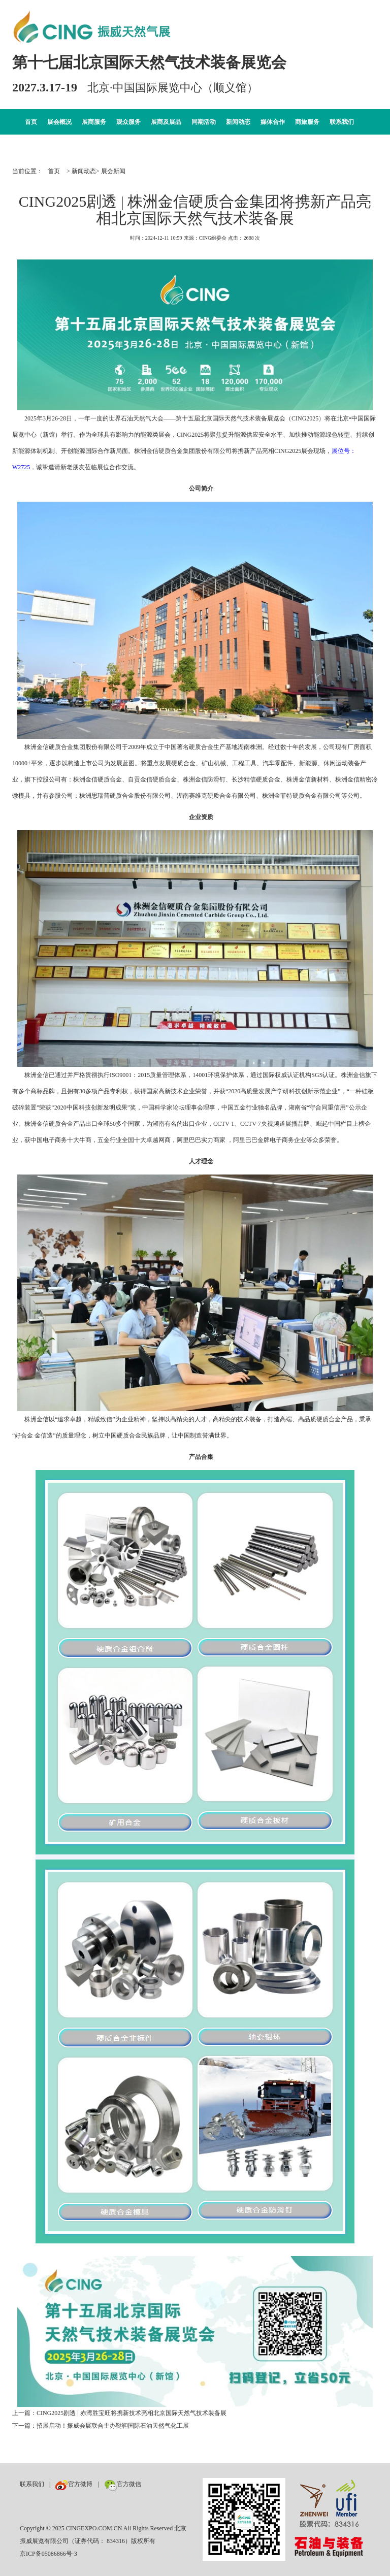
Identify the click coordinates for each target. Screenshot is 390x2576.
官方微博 (73, 2484)
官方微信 (122, 2484)
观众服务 (128, 121)
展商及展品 (166, 121)
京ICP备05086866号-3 (48, 2553)
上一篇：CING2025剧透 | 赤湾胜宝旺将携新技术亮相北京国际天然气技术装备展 (119, 2413)
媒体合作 (273, 121)
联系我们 (342, 121)
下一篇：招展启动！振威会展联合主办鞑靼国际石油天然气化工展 (100, 2425)
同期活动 (203, 121)
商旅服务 (307, 121)
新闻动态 (238, 121)
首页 (31, 121)
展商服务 (94, 121)
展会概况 (59, 121)
